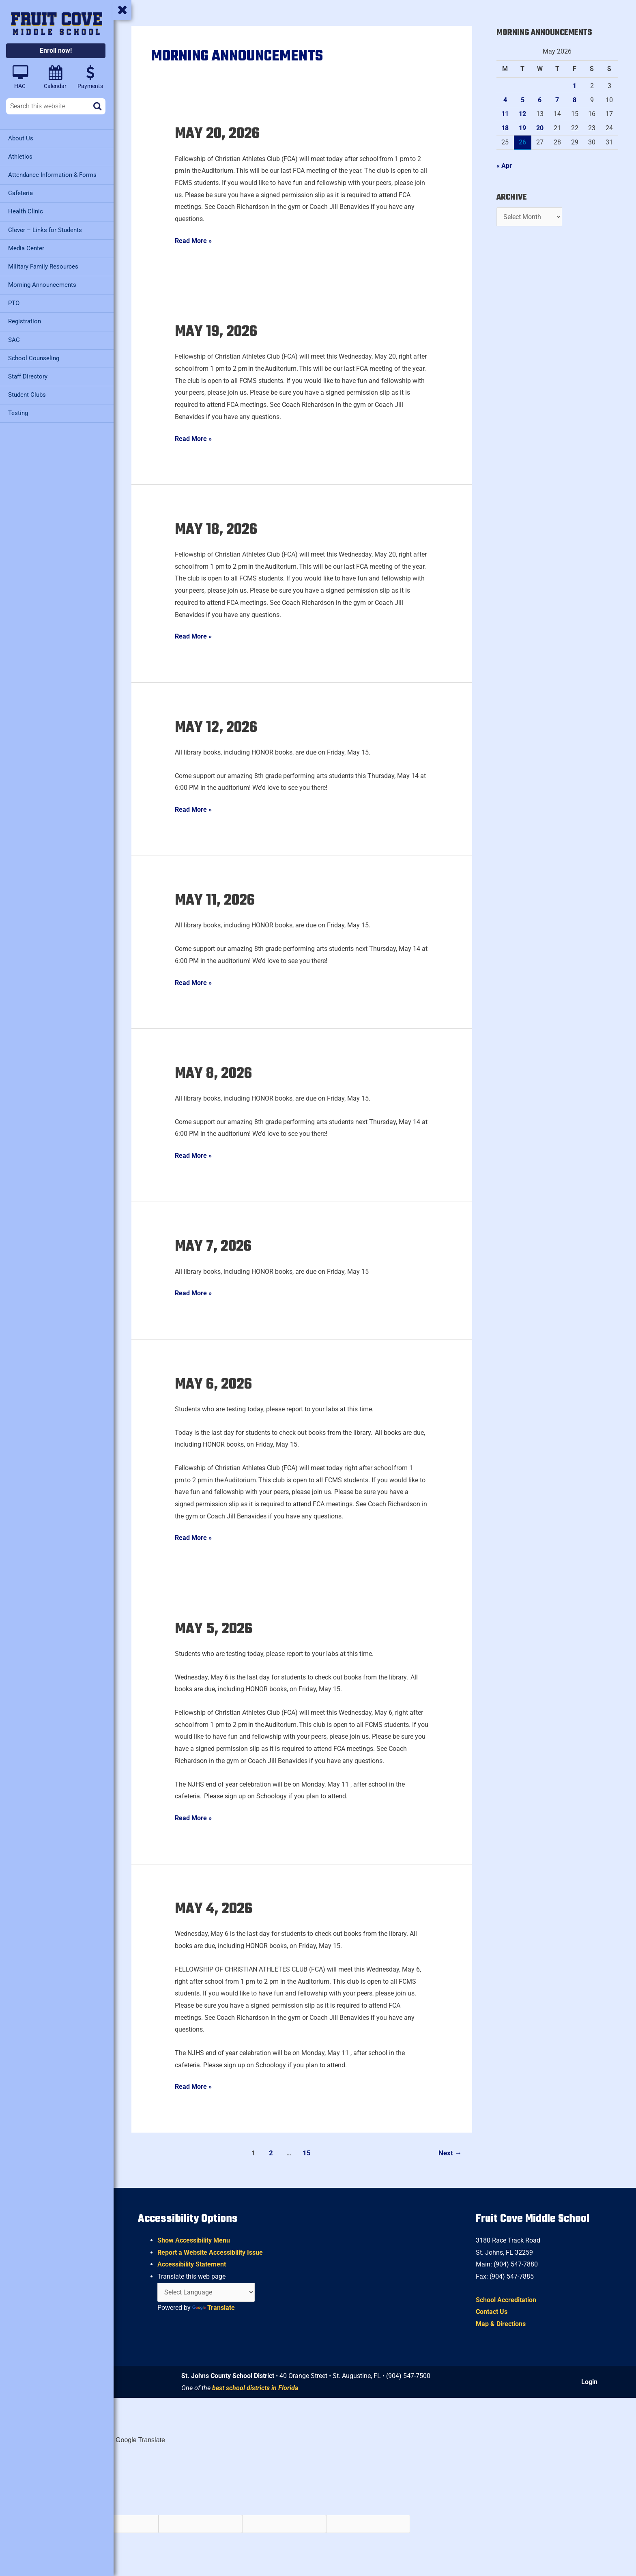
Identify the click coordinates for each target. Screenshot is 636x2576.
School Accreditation (506, 2300)
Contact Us (491, 2312)
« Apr (504, 166)
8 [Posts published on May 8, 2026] (574, 100)
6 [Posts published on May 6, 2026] (540, 100)
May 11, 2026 (216, 900)
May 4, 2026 (214, 1909)
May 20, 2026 (219, 134)
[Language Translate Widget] (206, 2292)
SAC (14, 339)
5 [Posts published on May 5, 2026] (522, 100)
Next (450, 2153)
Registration (24, 321)
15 (307, 2153)
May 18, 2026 (218, 530)
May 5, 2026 (215, 1629)
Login (589, 2382)
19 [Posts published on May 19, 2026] (522, 128)
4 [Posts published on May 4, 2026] (505, 100)
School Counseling (33, 357)
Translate (213, 2308)
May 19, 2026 (218, 332)
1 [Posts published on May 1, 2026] (574, 86)
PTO (13, 302)
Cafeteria (20, 193)
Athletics (20, 156)
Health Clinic (25, 211)
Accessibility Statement (191, 2265)
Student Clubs (27, 394)
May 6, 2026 (215, 1384)
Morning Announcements (42, 284)
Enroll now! (56, 50)
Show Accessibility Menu (193, 2241)
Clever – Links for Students (45, 229)
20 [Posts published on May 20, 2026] (540, 128)
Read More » (193, 240)
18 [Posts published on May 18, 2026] (505, 128)
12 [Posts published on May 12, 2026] (522, 114)
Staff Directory (27, 375)
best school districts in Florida (255, 2388)
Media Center (26, 248)
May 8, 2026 (215, 1074)
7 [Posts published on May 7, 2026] (557, 100)
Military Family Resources (43, 266)
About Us (20, 138)
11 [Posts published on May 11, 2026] (505, 114)
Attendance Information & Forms (52, 174)
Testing (18, 412)
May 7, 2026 (215, 1247)
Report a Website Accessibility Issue (210, 2252)
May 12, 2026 (218, 728)
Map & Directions (501, 2324)
